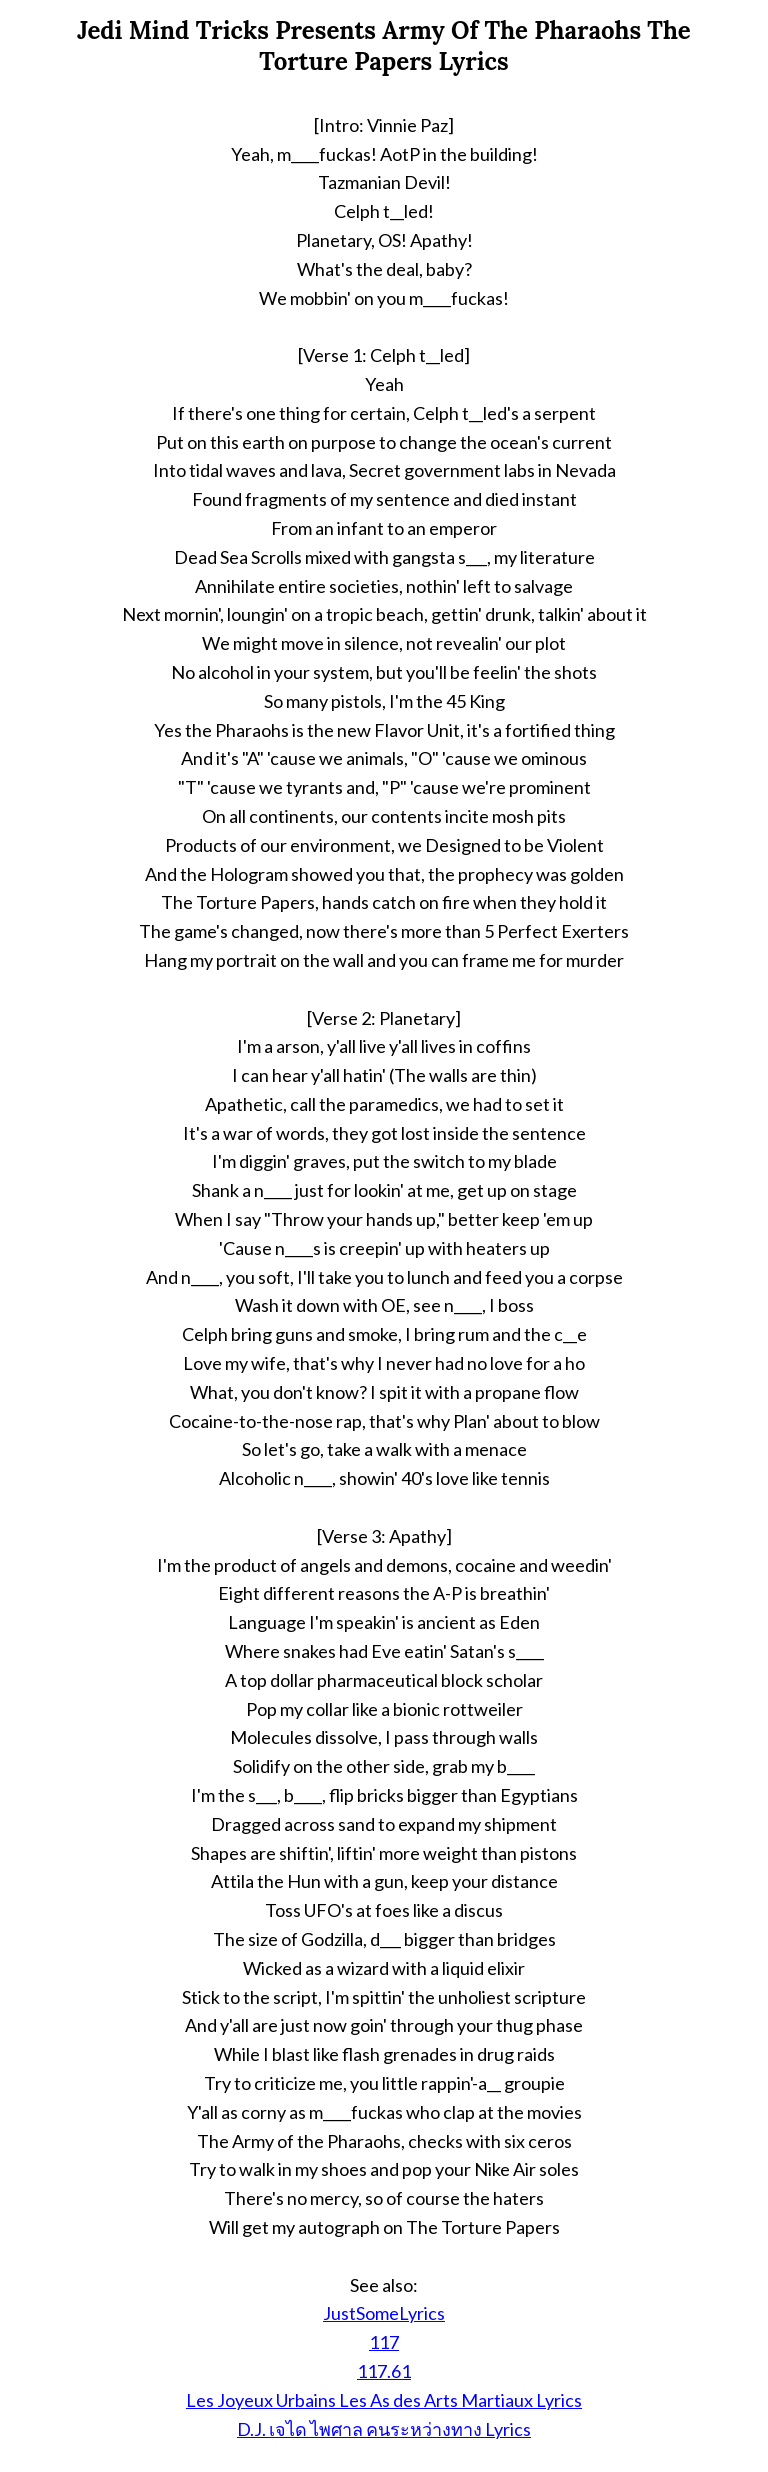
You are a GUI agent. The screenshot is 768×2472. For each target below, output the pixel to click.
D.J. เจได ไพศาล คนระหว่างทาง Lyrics (384, 2429)
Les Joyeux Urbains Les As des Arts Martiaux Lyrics (384, 2400)
